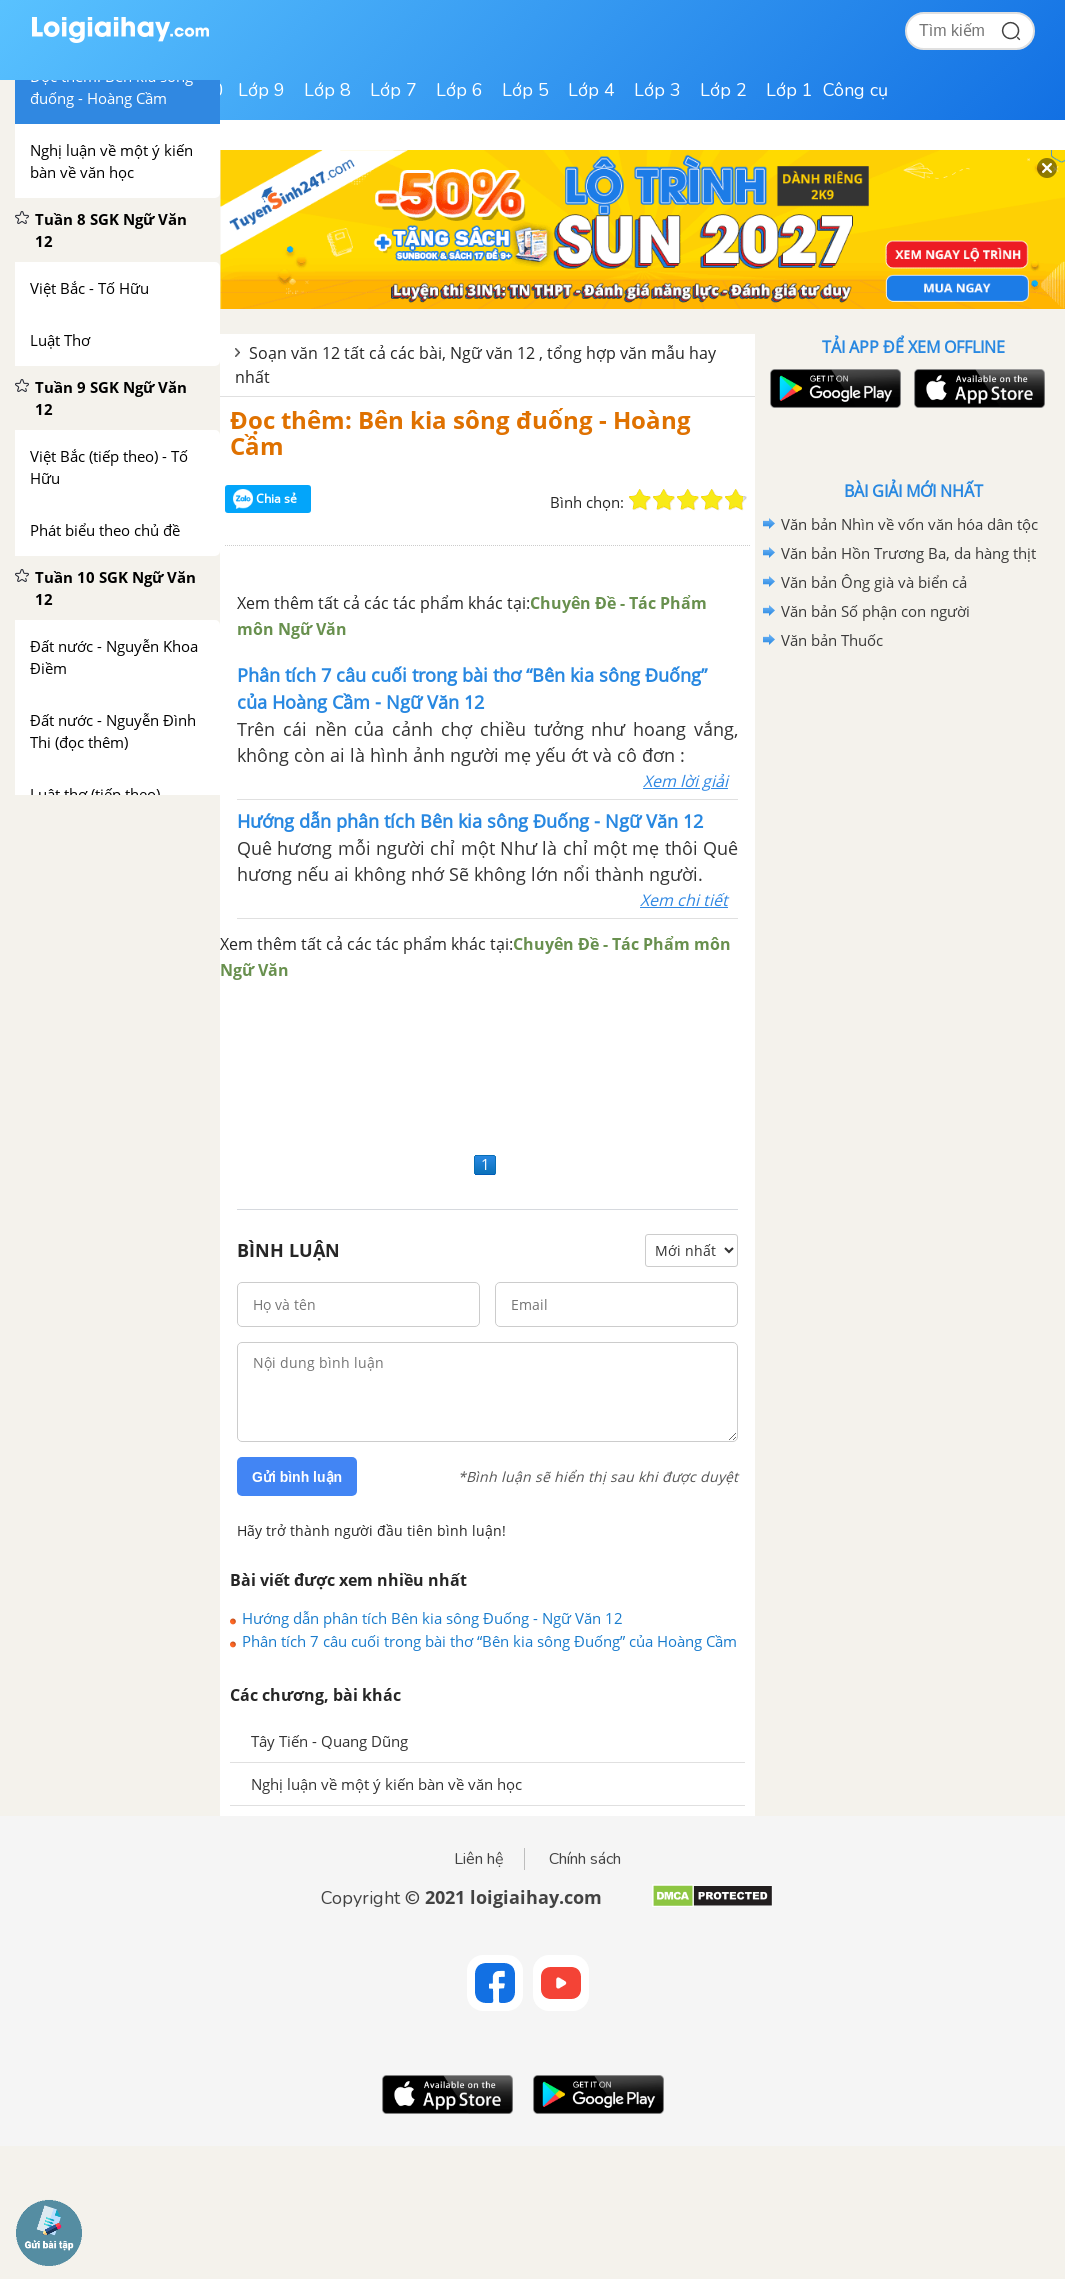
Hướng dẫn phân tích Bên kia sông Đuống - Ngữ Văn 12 (432, 1618)
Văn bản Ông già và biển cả (874, 582)
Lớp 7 (393, 90)
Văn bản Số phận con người (875, 611)
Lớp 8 (327, 90)
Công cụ (855, 90)
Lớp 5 (525, 90)
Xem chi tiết (684, 900)
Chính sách (585, 1859)
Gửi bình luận (297, 1477)
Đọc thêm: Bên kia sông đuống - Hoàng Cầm (460, 432)
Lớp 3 (657, 90)
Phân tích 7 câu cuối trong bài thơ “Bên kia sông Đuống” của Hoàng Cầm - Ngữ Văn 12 (489, 1641)
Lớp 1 (789, 90)
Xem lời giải (685, 781)
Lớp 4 (591, 90)
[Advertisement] (487, 1064)
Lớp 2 (723, 90)
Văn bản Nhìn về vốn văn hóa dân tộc (909, 524)
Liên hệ (479, 1859)
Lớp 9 (261, 90)
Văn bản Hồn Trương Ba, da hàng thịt (908, 553)
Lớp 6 (459, 90)
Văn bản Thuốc (832, 640)
